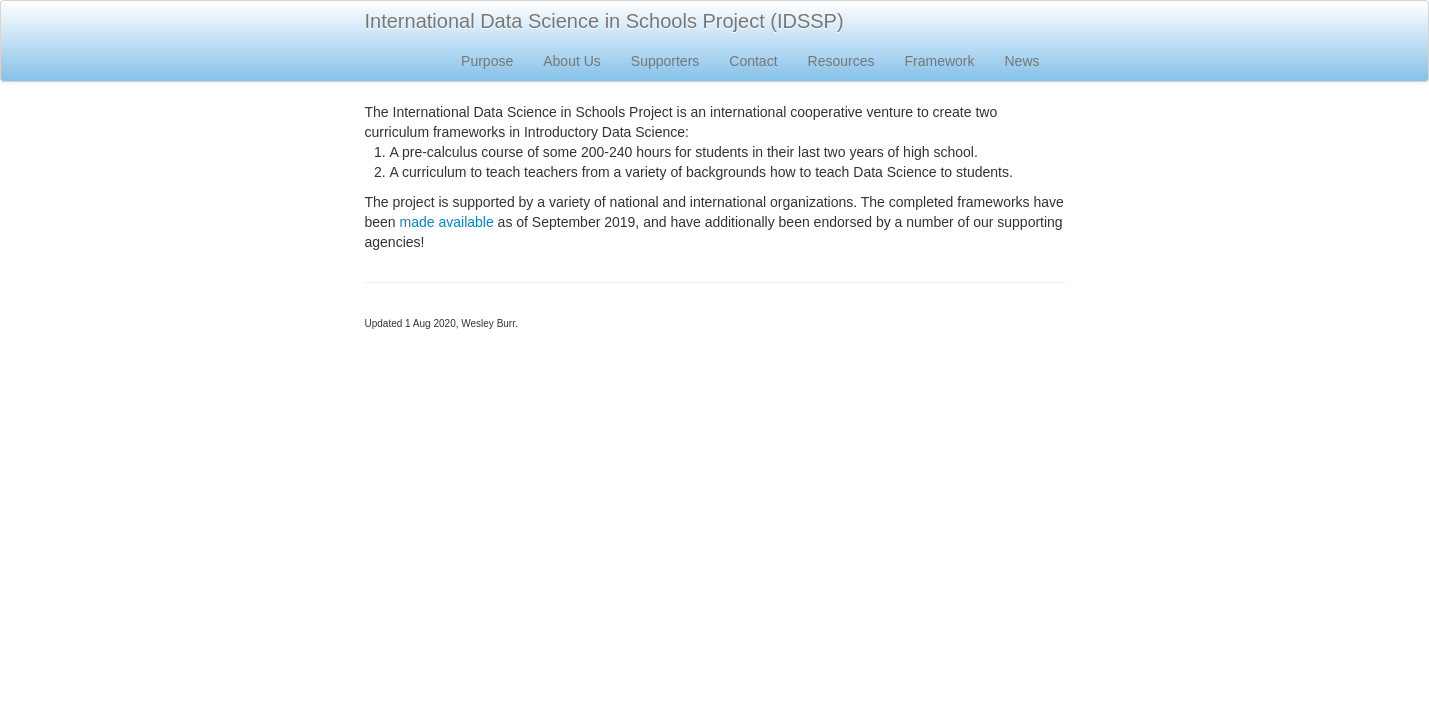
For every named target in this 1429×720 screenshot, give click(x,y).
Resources (841, 61)
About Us (572, 61)
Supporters (665, 61)
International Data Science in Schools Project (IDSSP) (604, 21)
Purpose (487, 61)
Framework (939, 61)
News (1021, 61)
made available (447, 222)
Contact (753, 61)
